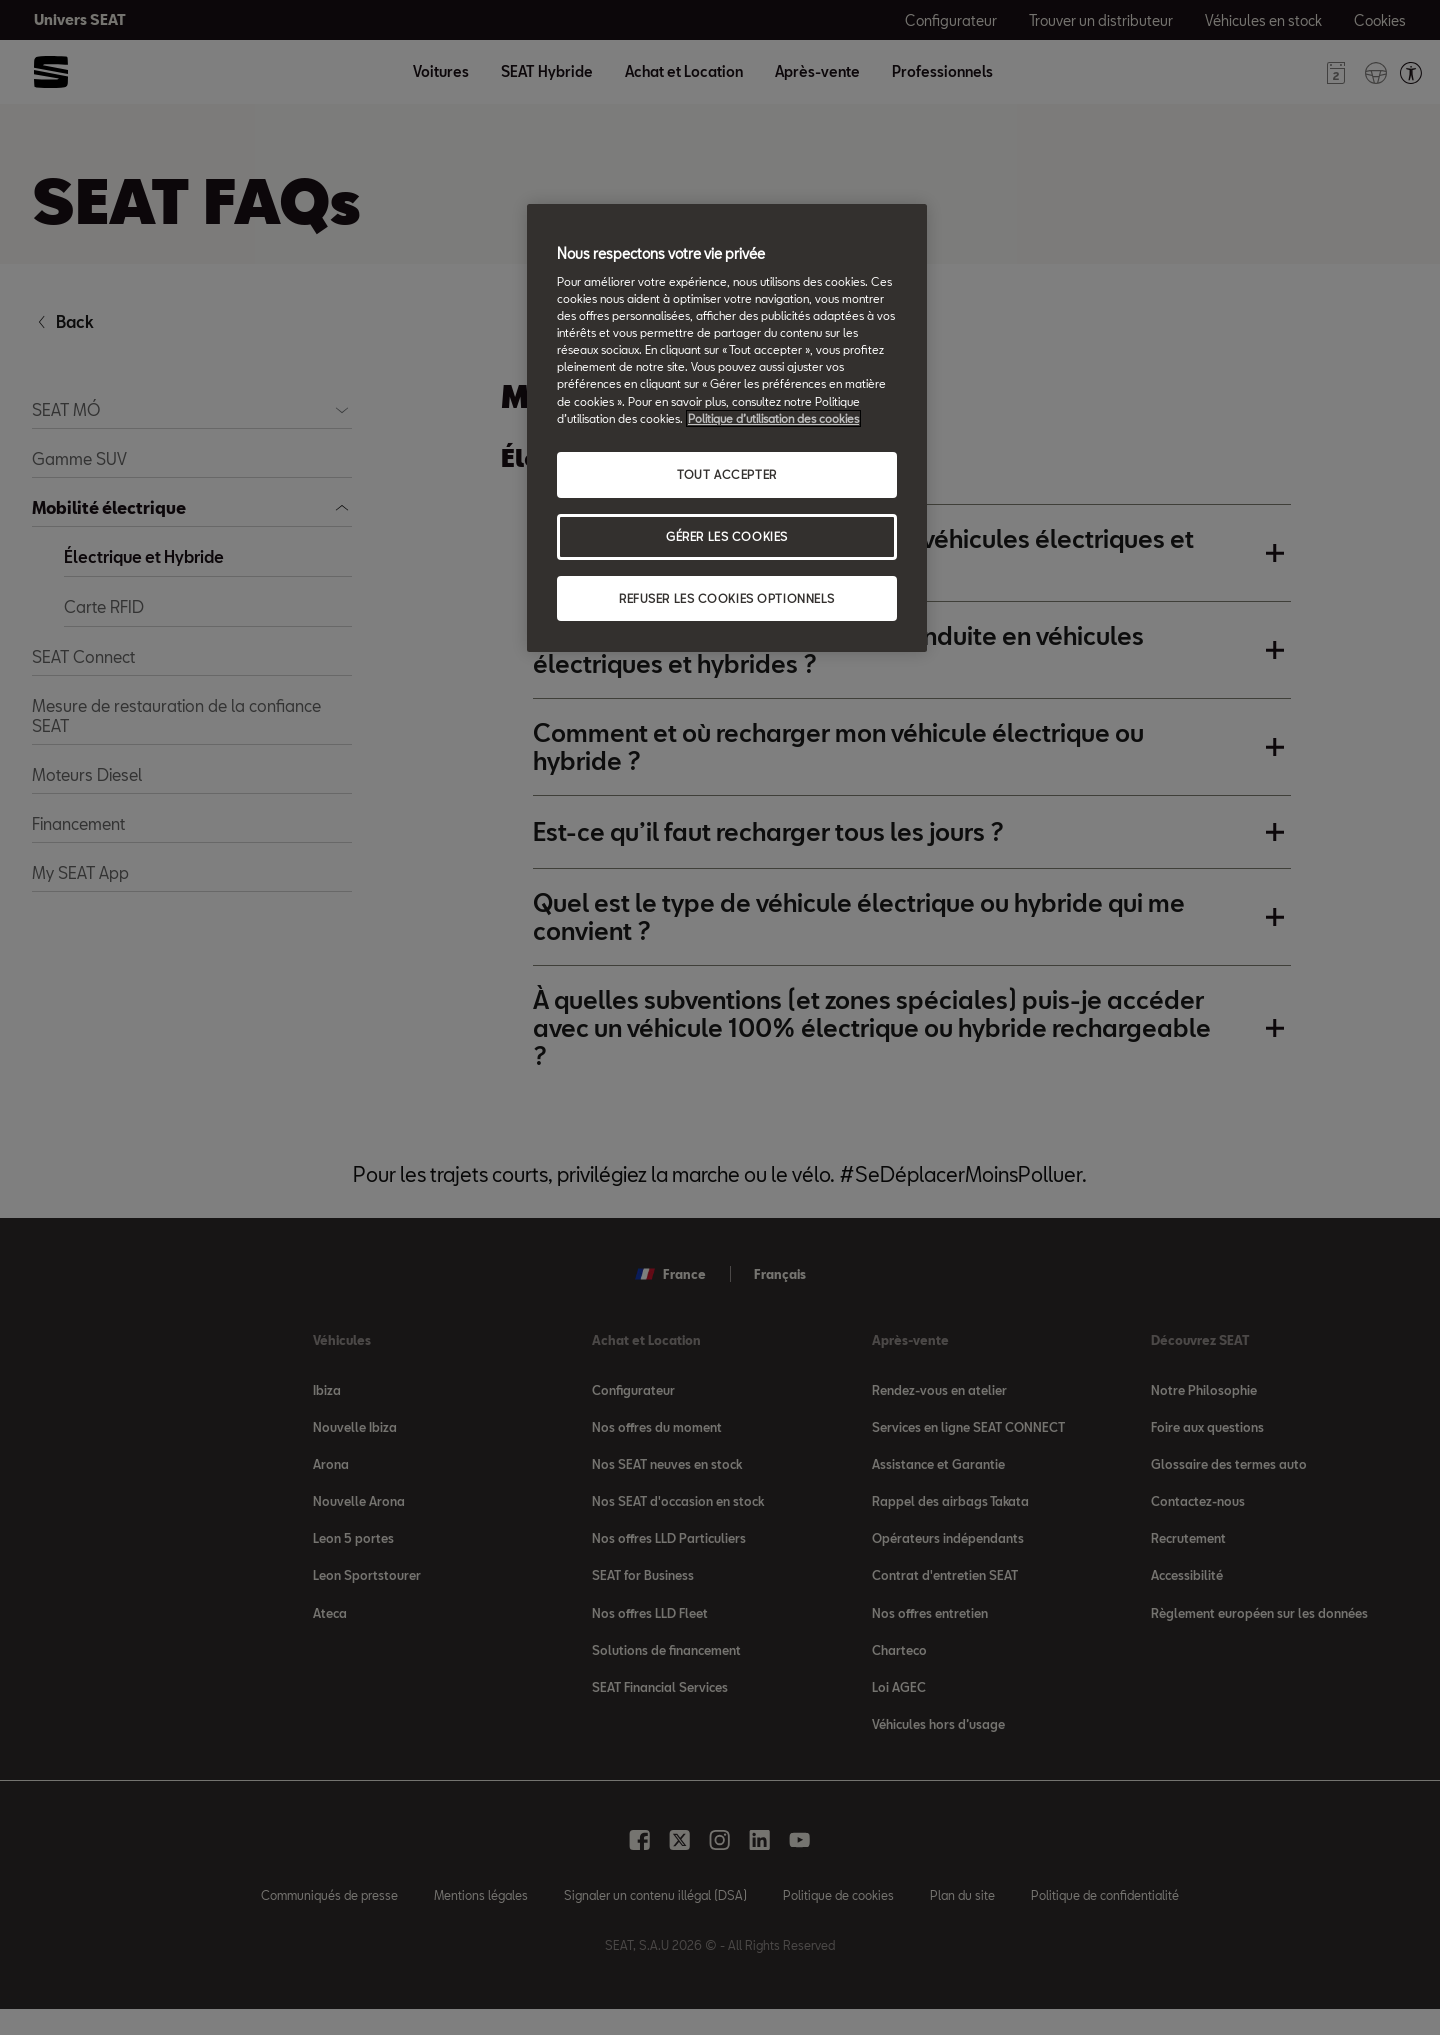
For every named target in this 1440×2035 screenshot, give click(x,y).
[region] (727, 428)
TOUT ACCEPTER (726, 474)
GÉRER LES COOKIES (727, 536)
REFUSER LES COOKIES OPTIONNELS (727, 598)
